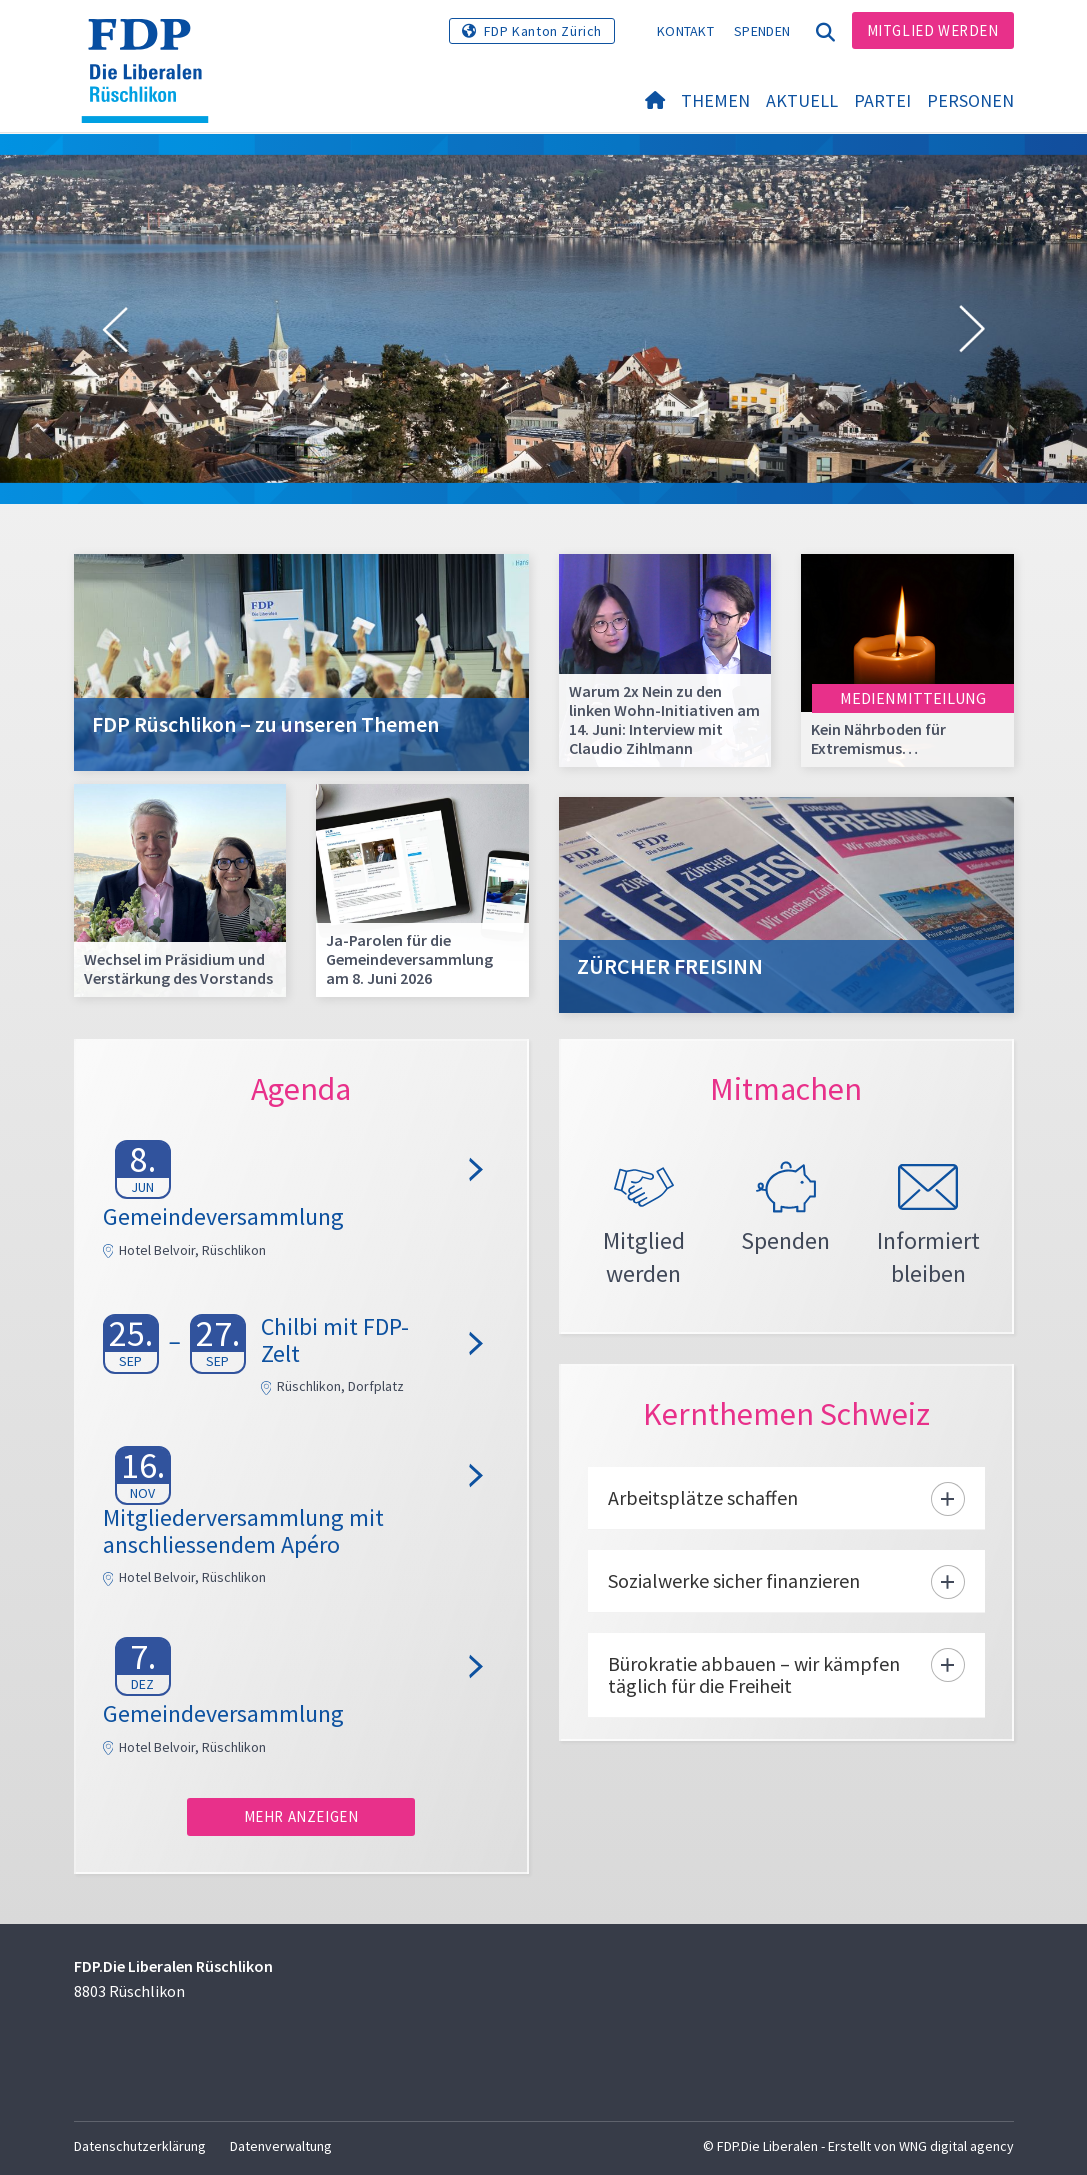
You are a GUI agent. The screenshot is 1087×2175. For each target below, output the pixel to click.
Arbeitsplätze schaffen (703, 1510)
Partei (882, 101)
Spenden (762, 31)
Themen (715, 101)
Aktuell (802, 101)
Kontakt (685, 31)
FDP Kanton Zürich (543, 31)
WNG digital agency (956, 2146)
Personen (970, 101)
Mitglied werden (933, 30)
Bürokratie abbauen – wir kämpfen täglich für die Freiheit (754, 1687)
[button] (115, 330)
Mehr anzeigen (301, 1816)
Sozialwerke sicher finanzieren (734, 1593)
